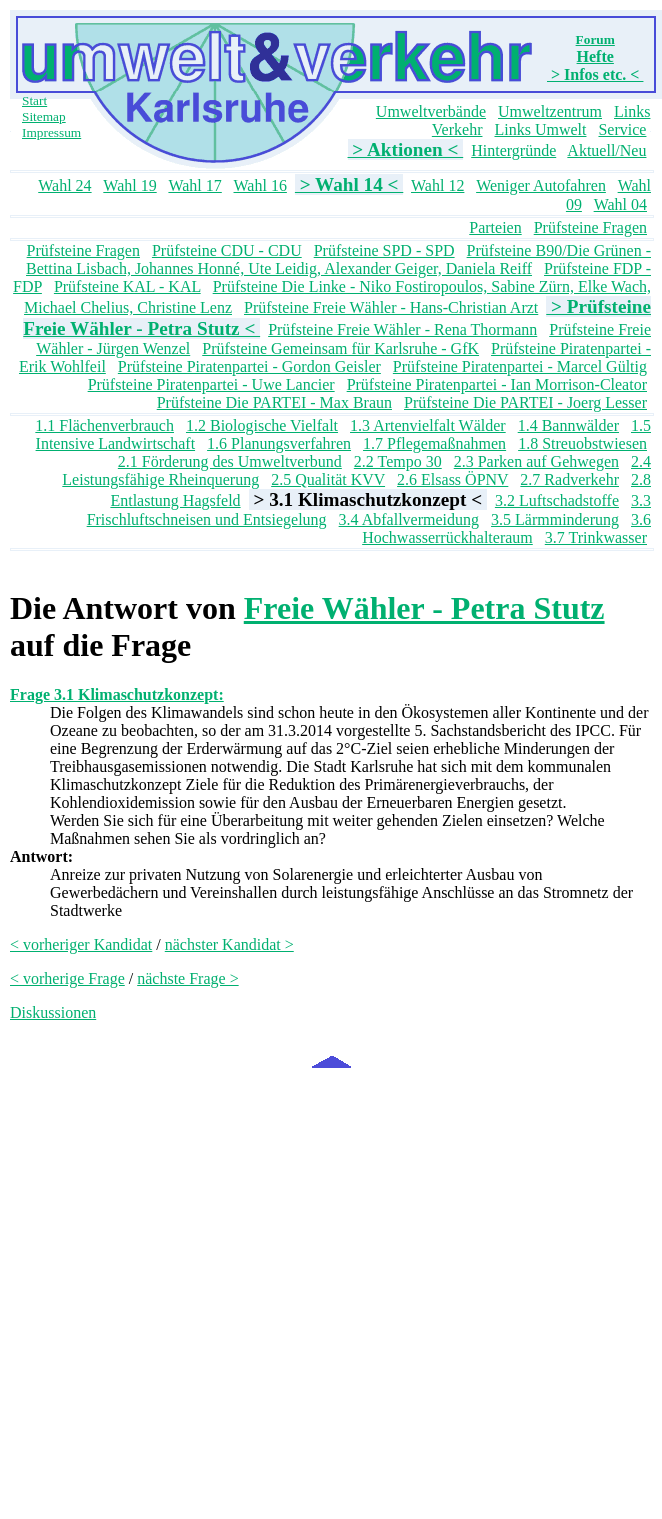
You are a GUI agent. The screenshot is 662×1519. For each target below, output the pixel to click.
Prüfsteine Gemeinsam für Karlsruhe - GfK (340, 348)
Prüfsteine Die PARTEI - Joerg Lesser (525, 402)
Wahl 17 (194, 185)
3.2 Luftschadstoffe (557, 500)
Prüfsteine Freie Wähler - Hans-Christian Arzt (391, 307)
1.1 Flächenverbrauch (104, 425)
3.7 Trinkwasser (596, 537)
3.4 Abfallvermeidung (409, 519)
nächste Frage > (187, 978)
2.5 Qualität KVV (328, 479)
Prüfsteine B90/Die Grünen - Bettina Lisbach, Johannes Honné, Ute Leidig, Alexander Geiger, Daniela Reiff (338, 259)
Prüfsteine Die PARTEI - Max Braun (274, 402)
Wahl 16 (260, 185)
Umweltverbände (431, 111)
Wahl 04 (620, 204)
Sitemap (44, 116)
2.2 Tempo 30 (398, 461)
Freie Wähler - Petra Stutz (424, 608)
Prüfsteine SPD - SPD (384, 250)
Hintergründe (513, 150)
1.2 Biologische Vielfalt (262, 425)
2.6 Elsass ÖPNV (452, 479)
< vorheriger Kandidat (81, 944)
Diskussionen (53, 1012)
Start (34, 100)
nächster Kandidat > (229, 944)
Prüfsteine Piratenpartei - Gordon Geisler (249, 366)
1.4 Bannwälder (568, 425)
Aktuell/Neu (606, 150)
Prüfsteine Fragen (590, 227)
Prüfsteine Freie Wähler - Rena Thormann (402, 329)
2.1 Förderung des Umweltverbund (230, 461)
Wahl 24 (64, 185)
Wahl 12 (437, 185)
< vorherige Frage (67, 978)
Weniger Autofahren (541, 185)
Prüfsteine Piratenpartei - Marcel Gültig (520, 366)
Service (622, 129)
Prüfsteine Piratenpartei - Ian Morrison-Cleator (497, 384)
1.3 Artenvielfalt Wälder (428, 425)
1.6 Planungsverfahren (279, 443)
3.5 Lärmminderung (555, 519)
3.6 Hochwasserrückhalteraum (506, 528)
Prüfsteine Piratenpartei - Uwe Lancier (211, 384)
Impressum (51, 132)
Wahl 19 (129, 185)
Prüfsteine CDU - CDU (227, 250)
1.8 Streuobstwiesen (582, 443)
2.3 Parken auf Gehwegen (536, 461)
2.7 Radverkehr (569, 479)
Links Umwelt (540, 129)
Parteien (495, 227)
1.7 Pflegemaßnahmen (434, 443)
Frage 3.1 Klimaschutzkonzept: (117, 694)
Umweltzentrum (550, 111)
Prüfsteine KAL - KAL (127, 286)
